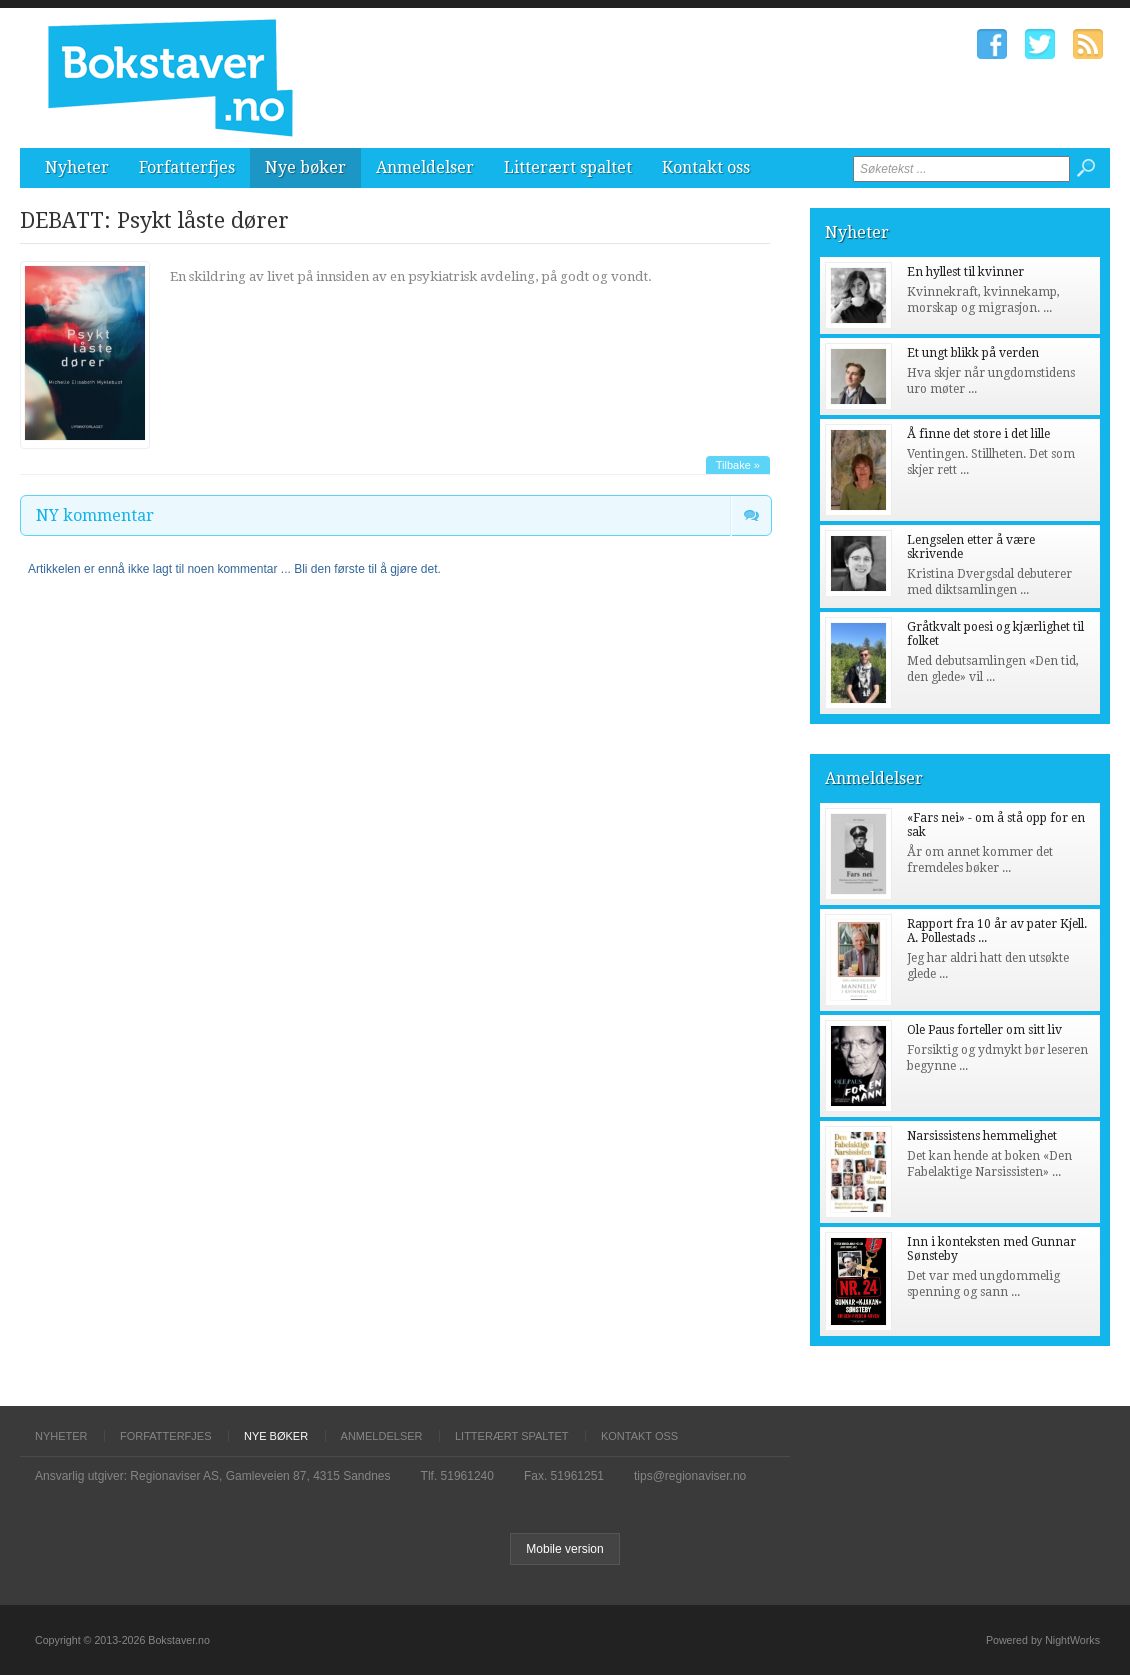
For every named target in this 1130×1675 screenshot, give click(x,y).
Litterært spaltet (568, 167)
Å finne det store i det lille (978, 434)
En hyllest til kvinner (965, 272)
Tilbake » (738, 465)
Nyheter (77, 167)
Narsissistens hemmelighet (982, 1136)
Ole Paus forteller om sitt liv (984, 1030)
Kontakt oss (706, 167)
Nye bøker (305, 167)
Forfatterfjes (187, 167)
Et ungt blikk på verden (973, 353)
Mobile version (564, 1549)
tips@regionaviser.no (690, 1476)
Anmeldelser (425, 167)
